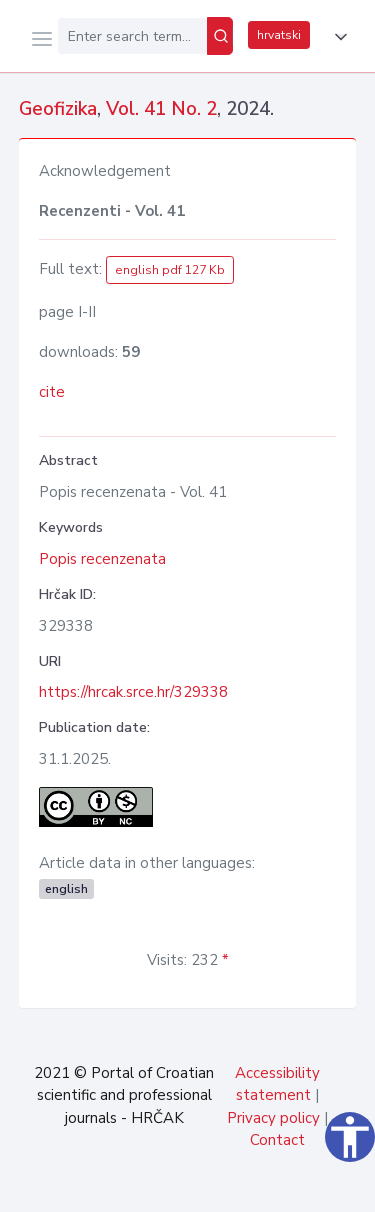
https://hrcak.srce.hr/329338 (133, 692)
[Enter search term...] (132, 36)
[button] (337, 37)
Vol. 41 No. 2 (161, 109)
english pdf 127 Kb (170, 270)
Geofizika (58, 109)
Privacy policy (273, 1118)
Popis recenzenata (102, 559)
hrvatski (279, 35)
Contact (277, 1140)
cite (52, 392)
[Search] (220, 36)
